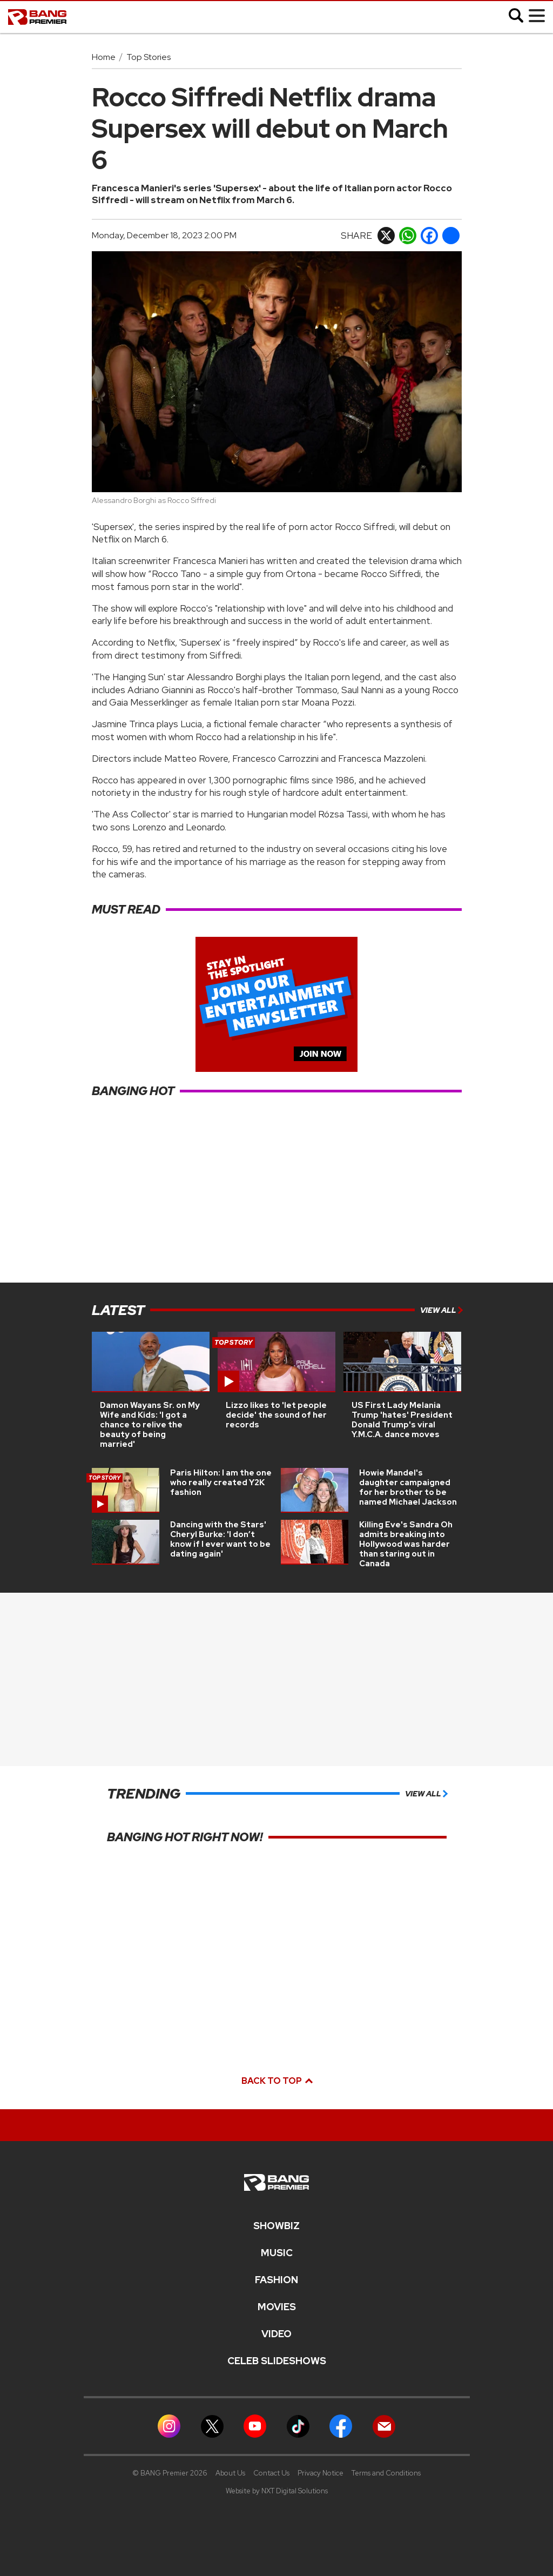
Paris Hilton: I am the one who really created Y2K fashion (221, 1482)
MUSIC (277, 2253)
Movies (277, 2307)
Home (104, 57)
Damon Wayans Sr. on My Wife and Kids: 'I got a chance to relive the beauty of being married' (150, 1425)
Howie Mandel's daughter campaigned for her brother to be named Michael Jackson (408, 1487)
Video (276, 2334)
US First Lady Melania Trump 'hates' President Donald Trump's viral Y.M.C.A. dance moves (402, 1420)
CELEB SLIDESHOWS (276, 2361)
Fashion (276, 2280)
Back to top (276, 2081)
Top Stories (148, 57)
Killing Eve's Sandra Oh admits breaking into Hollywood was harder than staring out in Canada (406, 1544)
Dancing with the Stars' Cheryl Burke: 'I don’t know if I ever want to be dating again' (220, 1539)
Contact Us (271, 2473)
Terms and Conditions (386, 2473)
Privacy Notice (320, 2473)
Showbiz (276, 2226)
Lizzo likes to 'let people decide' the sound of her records (276, 1415)
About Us (230, 2473)
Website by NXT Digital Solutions (277, 2491)
